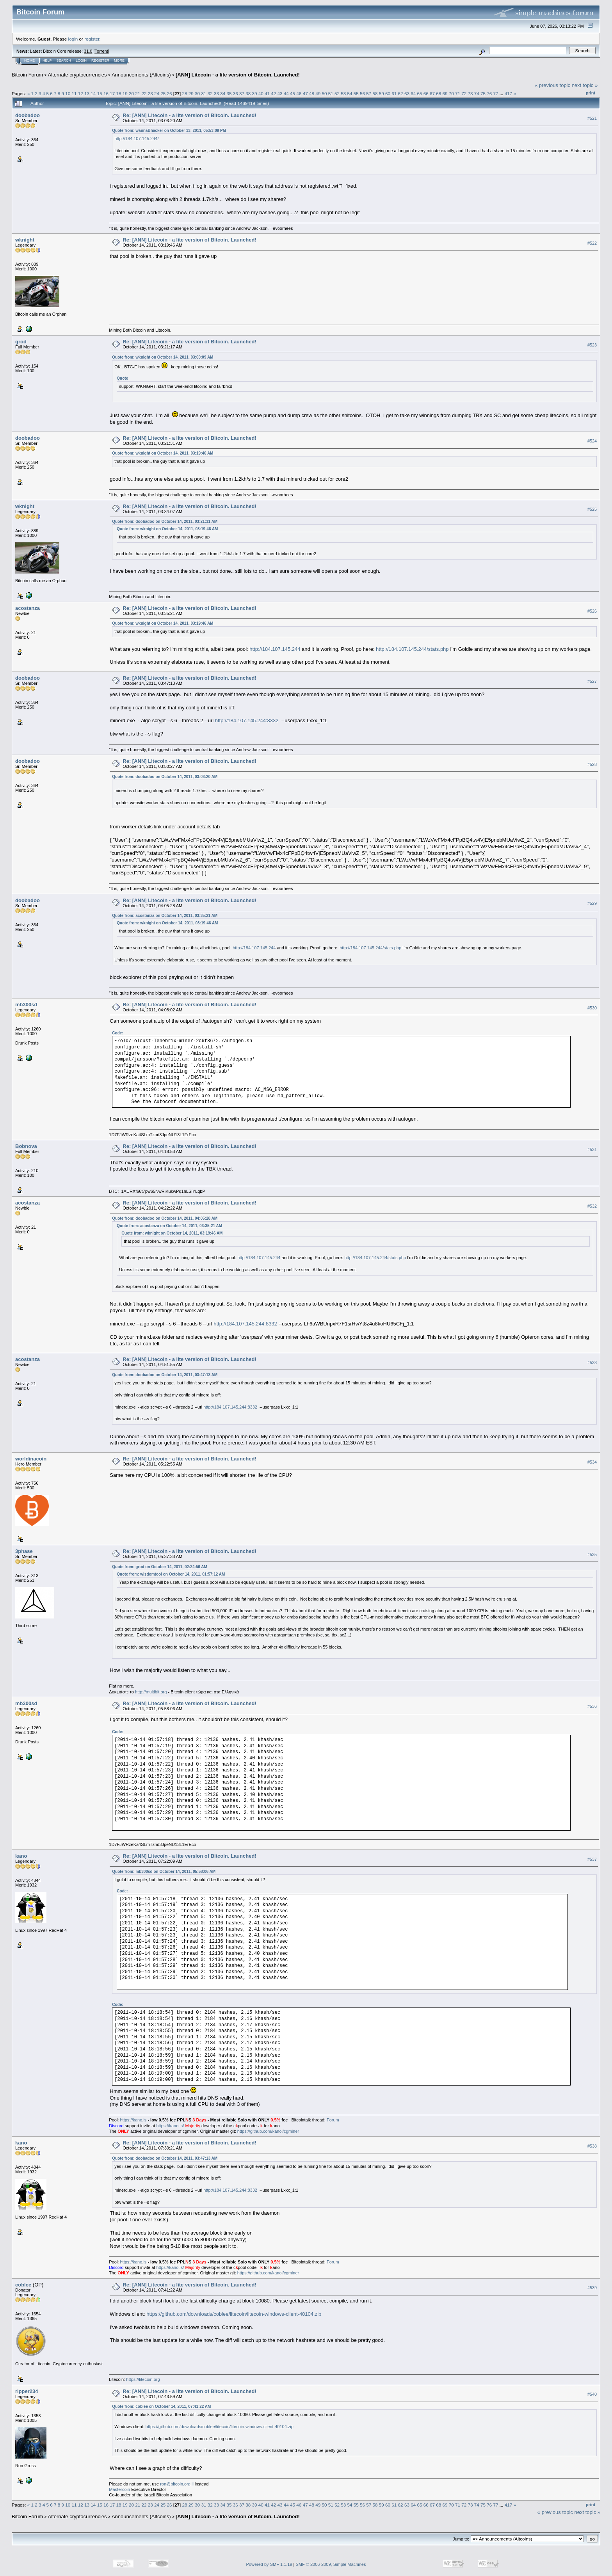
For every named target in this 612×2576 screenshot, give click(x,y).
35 (228, 93)
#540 (592, 2394)
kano (21, 1856)
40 (260, 93)
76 (489, 93)
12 (80, 93)
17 (112, 93)
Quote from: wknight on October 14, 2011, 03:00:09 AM (162, 357)
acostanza (27, 608)
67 (432, 93)
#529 (592, 903)
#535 (592, 1554)
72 (463, 93)
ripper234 (26, 2391)
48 (311, 93)
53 (343, 93)
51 (330, 93)
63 (406, 93)
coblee (23, 2285)
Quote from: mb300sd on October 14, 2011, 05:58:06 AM (163, 1871)
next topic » (585, 85)
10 (67, 93)
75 (483, 93)
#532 (592, 1206)
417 (508, 93)
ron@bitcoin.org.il (177, 2484)
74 (476, 93)
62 (400, 93)
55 (356, 93)
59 (381, 93)
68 (438, 93)
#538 (592, 2146)
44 (286, 93)
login (73, 38)
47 (305, 93)
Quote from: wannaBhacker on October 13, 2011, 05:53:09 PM (169, 130)
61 (394, 93)
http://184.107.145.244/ (136, 138)
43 (280, 93)
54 (349, 93)
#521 (592, 118)
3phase (24, 1551)
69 (444, 93)
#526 (592, 611)
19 (125, 93)
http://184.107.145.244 (274, 649)
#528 (592, 764)
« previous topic (552, 85)
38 (248, 93)
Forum (333, 2120)
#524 (592, 441)
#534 (592, 1462)
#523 (592, 345)
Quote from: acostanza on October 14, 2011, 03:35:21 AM (164, 915)
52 (337, 93)
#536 (592, 1706)
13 (86, 93)
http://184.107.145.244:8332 (247, 720)
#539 (592, 2287)
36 (235, 93)
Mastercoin (119, 2489)
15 (99, 93)
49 (317, 93)
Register (100, 60)
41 (267, 93)
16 (106, 93)
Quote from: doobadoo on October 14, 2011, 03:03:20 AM (164, 777)
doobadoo (27, 115)
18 (118, 93)
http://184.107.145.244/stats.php (412, 649)
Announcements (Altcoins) (141, 75)
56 (362, 93)
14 (93, 93)
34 (222, 93)
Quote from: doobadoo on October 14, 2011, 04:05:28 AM (164, 1218)
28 (184, 93)
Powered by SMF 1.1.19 (269, 2564)
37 (241, 93)
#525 (592, 509)
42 (273, 93)
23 (150, 93)
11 (74, 93)
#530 (592, 1008)
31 (203, 93)
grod (21, 342)
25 (162, 93)
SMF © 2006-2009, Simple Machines (331, 2564)
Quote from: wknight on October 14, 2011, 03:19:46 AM (162, 453)
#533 (592, 1362)
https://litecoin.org (143, 2379)
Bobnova (26, 1146)
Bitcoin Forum (27, 75)
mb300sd (26, 1004)
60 (387, 93)
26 (169, 93)
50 (324, 93)
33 (216, 93)
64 (413, 93)
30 (197, 93)
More (119, 60)
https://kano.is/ (170, 2125)
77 (495, 93)
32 (210, 93)
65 (419, 93)
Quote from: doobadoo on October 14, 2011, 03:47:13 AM (164, 1375)
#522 (592, 243)
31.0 (88, 51)
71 (457, 93)
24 (156, 93)
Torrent (101, 51)
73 (470, 93)
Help (47, 60)
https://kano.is (133, 2120)
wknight (24, 240)
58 (375, 93)
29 (191, 93)
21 (137, 93)
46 (298, 93)
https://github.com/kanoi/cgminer (268, 2131)
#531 (592, 1149)
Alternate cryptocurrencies (77, 75)
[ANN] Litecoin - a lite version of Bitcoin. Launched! (238, 75)
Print (590, 93)
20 (131, 93)
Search (64, 60)
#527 (592, 681)
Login (81, 60)
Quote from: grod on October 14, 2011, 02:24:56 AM (159, 1567)
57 (368, 93)
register (91, 38)
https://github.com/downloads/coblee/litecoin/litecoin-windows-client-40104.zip (233, 2314)
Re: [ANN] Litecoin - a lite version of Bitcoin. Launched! (189, 115)
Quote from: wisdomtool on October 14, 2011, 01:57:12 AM (171, 1574)
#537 (592, 1859)
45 (292, 93)
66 (426, 93)
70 (451, 93)
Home (29, 60)
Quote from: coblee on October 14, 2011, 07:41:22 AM (161, 2406)
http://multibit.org (151, 1692)
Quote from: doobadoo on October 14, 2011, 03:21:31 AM (164, 521)
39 (254, 93)
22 (143, 93)
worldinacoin (30, 1459)
